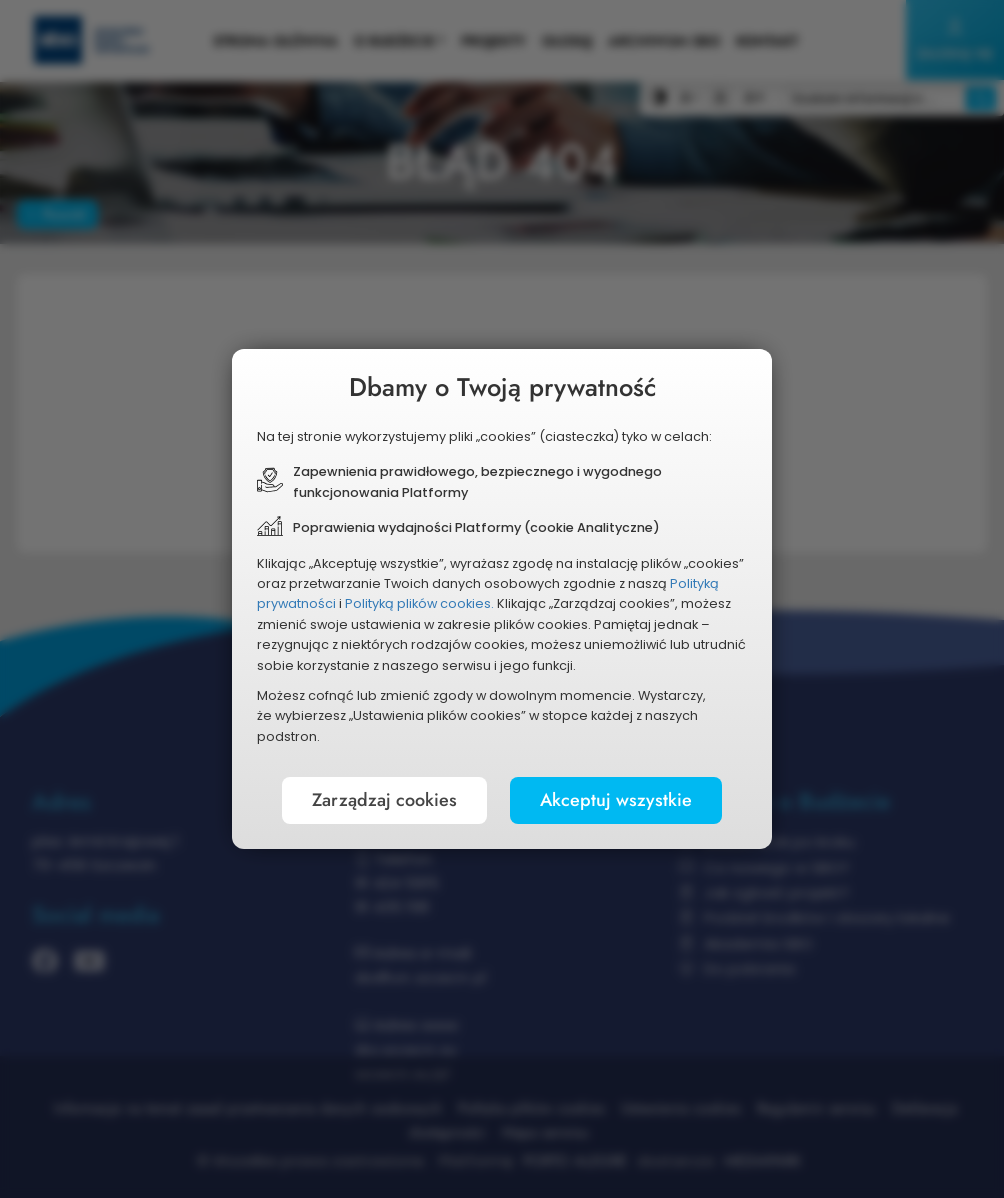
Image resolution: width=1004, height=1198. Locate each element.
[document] (502, 599)
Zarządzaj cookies (384, 800)
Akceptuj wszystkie (616, 800)
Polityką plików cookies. (419, 603)
